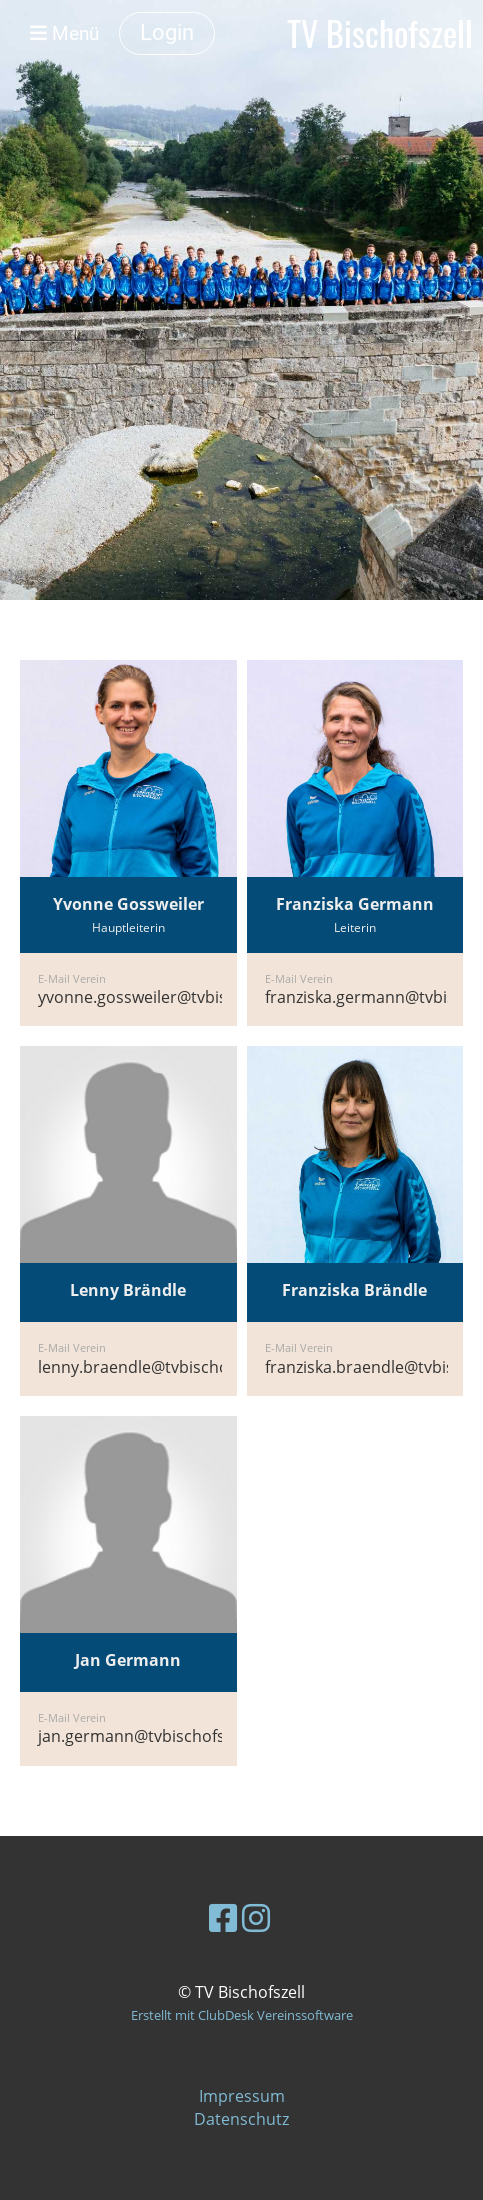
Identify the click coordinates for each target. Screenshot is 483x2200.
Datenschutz (241, 2119)
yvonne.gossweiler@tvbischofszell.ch (176, 997)
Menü (64, 33)
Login (167, 32)
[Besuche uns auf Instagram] (256, 1917)
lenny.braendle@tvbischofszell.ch (163, 1367)
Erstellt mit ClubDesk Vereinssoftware (242, 2015)
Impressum (242, 2096)
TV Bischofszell (380, 33)
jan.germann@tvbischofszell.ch (154, 1736)
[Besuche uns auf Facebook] (223, 1917)
